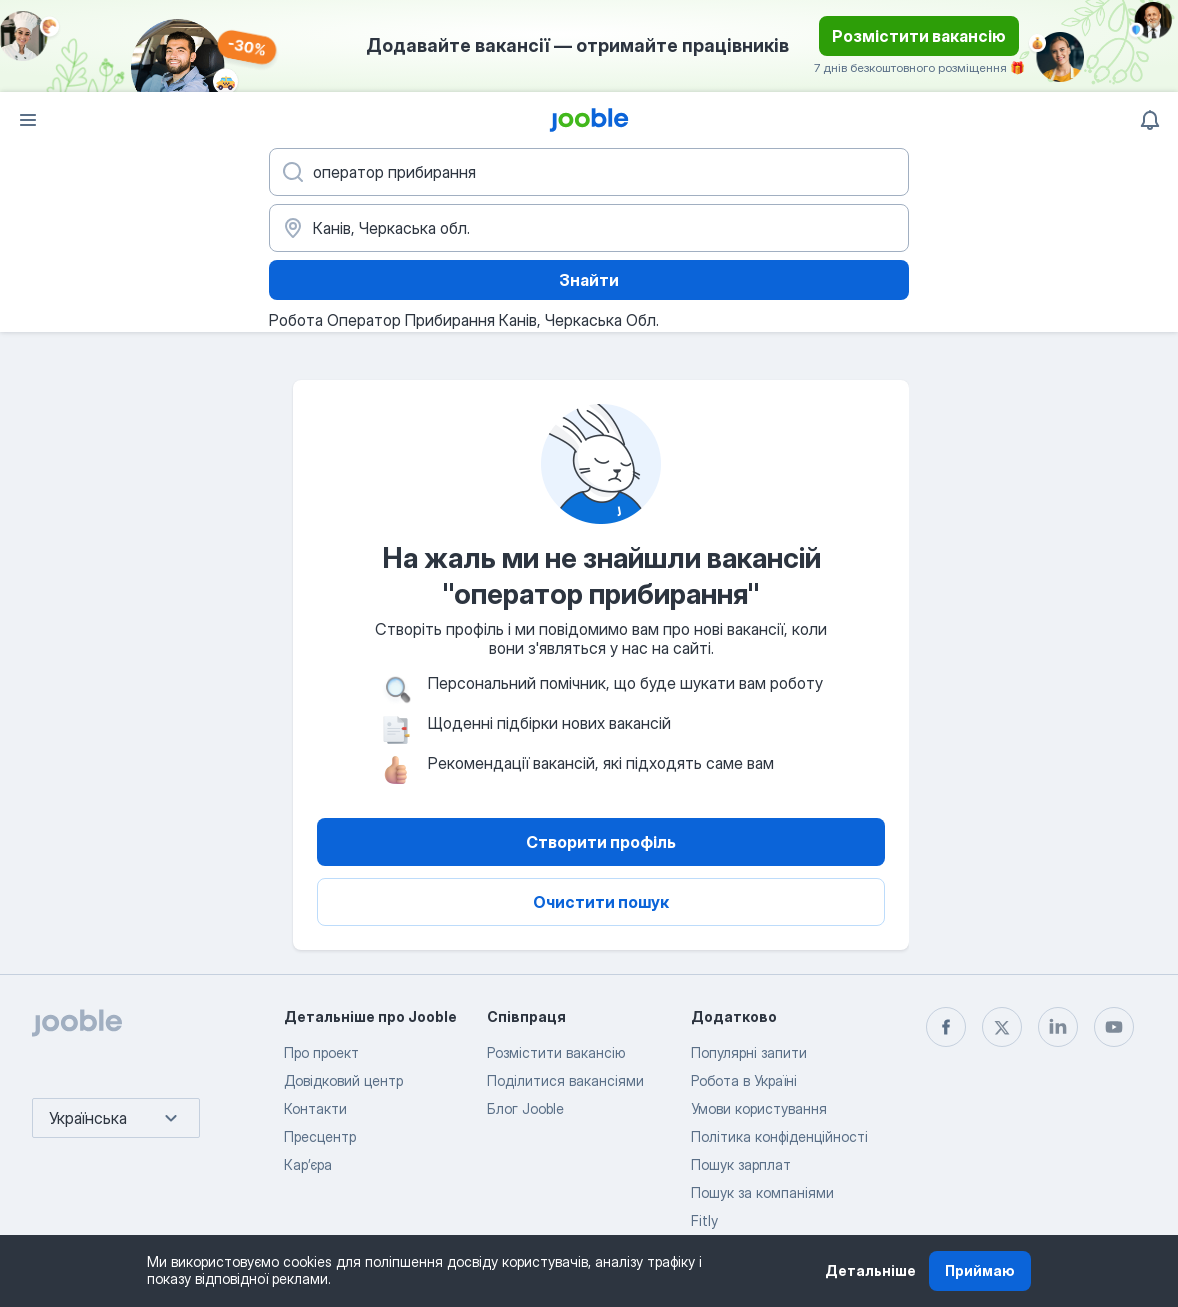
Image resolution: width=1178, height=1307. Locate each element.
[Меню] (28, 120)
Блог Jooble (525, 1108)
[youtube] (1114, 1027)
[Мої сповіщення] (1150, 120)
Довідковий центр (343, 1080)
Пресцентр (320, 1136)
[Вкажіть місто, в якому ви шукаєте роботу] (589, 228)
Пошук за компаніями (762, 1192)
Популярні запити (749, 1052)
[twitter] (1002, 1027)
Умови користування (759, 1108)
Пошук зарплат (741, 1164)
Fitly (704, 1220)
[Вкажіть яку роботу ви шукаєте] (589, 172)
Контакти (315, 1108)
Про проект (321, 1052)
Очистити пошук (601, 902)
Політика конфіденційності (779, 1136)
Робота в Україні (744, 1080)
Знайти (589, 280)
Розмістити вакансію (919, 36)
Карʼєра (308, 1164)
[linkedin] (1058, 1027)
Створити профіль (601, 842)
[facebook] (946, 1027)
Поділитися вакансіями (565, 1080)
